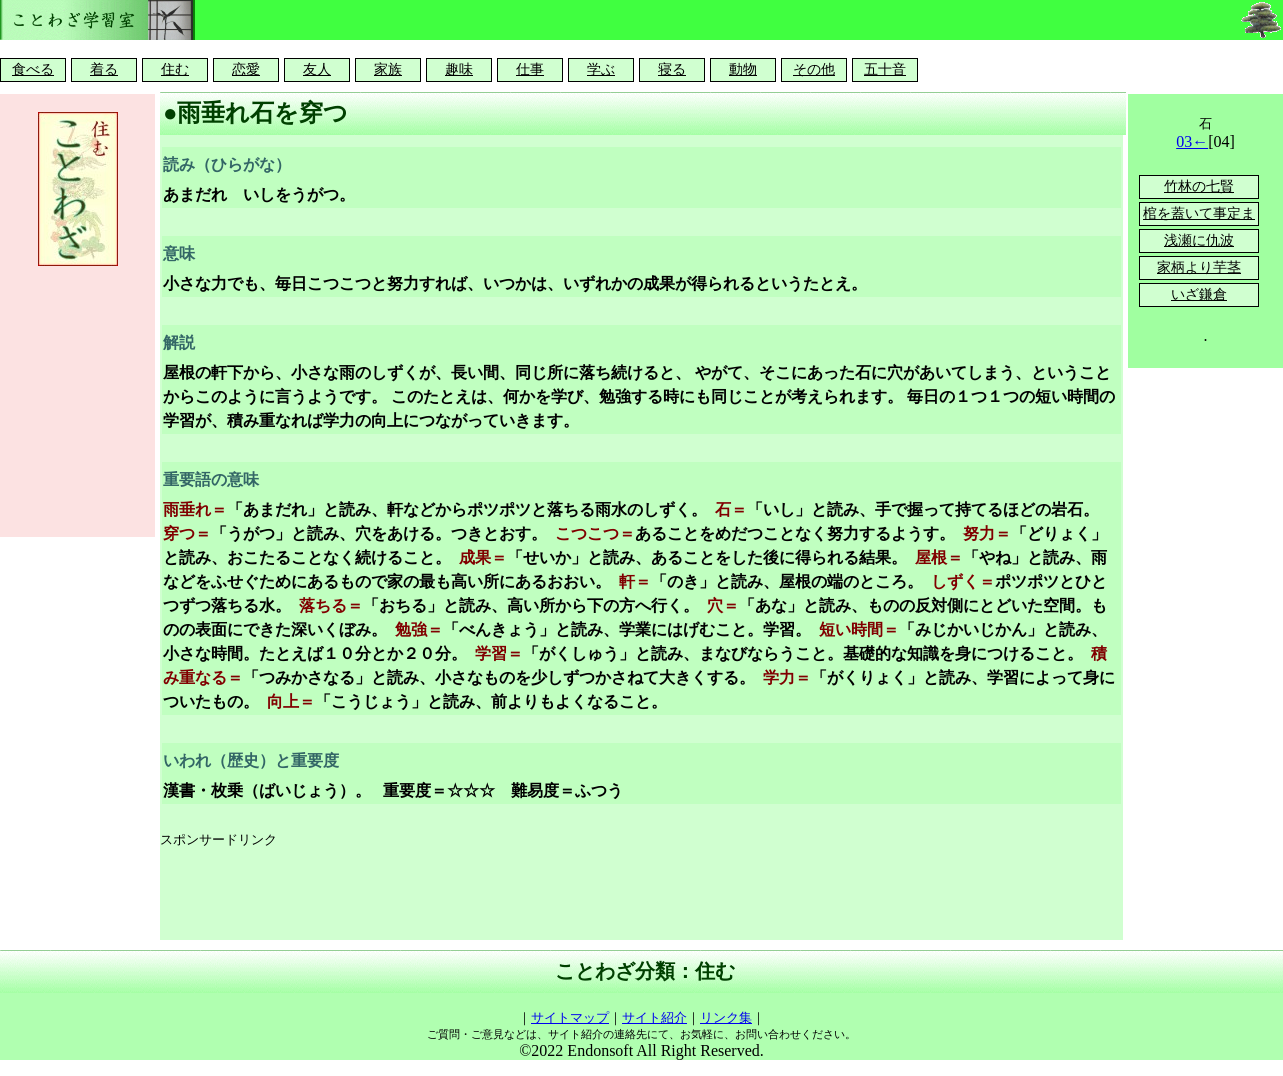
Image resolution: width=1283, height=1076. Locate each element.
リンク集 (726, 1017)
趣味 (459, 69)
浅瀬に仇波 (1199, 240)
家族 (388, 69)
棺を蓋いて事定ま (1199, 213)
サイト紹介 (654, 1017)
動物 (743, 69)
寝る (672, 69)
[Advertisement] (524, 895)
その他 (814, 69)
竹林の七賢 (1199, 186)
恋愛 (246, 69)
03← (1192, 141)
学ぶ (601, 69)
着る (104, 69)
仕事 (530, 69)
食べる (33, 69)
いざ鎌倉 (1199, 294)
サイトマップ (570, 1017)
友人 (317, 69)
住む (175, 69)
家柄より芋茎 (1199, 267)
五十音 (885, 69)
